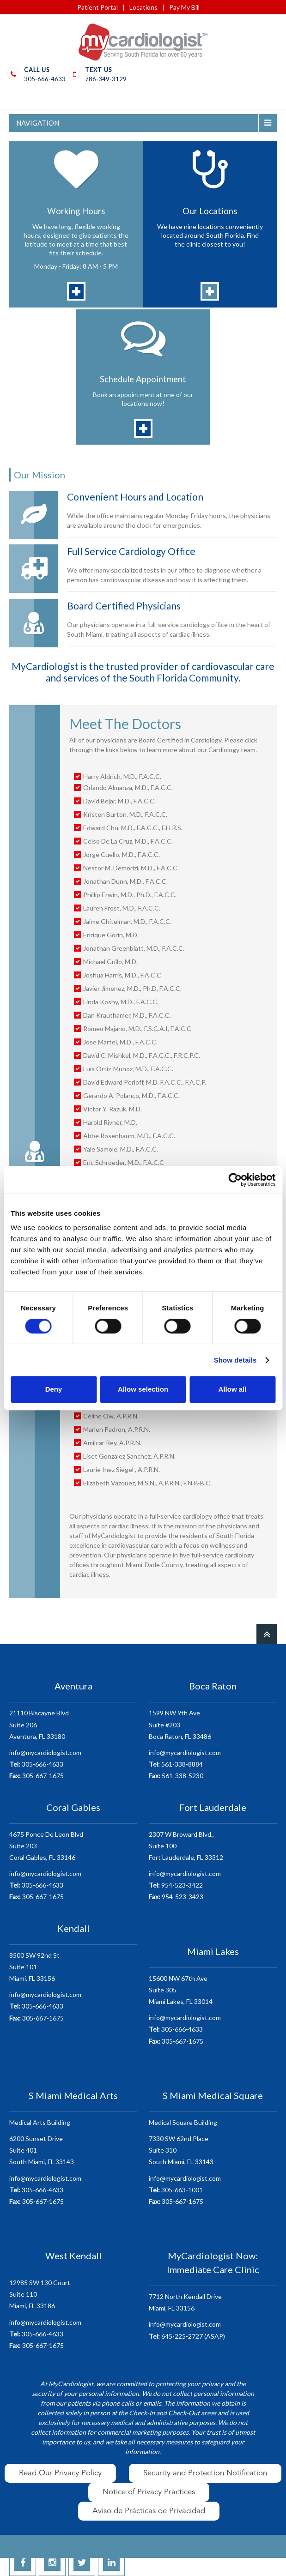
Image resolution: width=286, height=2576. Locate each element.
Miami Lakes (213, 1951)
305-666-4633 (45, 79)
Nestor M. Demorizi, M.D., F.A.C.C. (131, 868)
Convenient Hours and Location (135, 496)
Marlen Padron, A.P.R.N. (116, 1429)
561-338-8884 (176, 1764)
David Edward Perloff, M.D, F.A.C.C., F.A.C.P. (144, 1082)
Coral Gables (73, 1807)
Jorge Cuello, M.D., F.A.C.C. (121, 854)
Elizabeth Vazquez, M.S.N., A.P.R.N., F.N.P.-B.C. (147, 1483)
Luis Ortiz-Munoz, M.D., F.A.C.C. (128, 1069)
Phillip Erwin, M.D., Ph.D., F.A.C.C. (129, 895)
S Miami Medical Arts (73, 2095)
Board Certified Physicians (124, 605)
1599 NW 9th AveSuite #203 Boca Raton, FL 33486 (180, 1724)
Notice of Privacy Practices (149, 2492)
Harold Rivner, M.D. (110, 1122)
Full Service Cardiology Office (131, 551)
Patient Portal (97, 7)
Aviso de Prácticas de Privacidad (148, 2511)
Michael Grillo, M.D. (110, 961)
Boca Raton (213, 1685)
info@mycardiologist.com (45, 1752)
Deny (53, 1389)
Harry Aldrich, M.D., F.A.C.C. (122, 776)
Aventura (73, 1685)
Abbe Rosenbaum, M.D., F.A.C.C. (129, 1136)
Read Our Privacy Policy (60, 2473)
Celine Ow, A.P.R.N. (111, 1416)
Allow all (233, 1389)
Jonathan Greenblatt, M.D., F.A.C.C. (133, 948)
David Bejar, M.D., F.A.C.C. (119, 801)
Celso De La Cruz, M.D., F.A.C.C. (128, 841)
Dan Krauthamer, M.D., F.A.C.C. (127, 1015)
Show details (235, 1360)
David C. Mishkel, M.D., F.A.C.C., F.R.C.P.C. (141, 1055)
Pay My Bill (184, 7)
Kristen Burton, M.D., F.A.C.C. (126, 814)
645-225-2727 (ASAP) (187, 2336)
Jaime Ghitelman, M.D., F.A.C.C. (127, 921)
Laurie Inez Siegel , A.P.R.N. (121, 1469)
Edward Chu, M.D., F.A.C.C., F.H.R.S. (133, 828)
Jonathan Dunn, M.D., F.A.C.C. (125, 881)
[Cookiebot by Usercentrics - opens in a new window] (235, 1180)
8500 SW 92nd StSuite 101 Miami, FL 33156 (34, 1966)
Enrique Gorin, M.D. (111, 935)
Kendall (73, 1928)
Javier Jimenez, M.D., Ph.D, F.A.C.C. (132, 988)
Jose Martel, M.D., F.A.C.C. (120, 1042)
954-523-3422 (176, 1885)
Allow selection (143, 1389)
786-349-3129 (106, 79)
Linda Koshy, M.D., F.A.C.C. (120, 1002)
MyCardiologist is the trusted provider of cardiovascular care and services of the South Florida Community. (143, 671)
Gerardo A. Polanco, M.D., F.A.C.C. (131, 1095)
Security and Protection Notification (205, 2473)
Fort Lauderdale (212, 1807)
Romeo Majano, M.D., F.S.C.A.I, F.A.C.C (137, 1028)
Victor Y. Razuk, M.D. (112, 1109)
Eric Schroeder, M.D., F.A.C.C (123, 1162)
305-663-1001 (176, 2190)
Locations (143, 7)
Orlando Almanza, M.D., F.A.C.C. (128, 787)
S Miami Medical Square (213, 2095)
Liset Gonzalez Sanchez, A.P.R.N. (130, 1456)
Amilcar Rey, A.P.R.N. (112, 1443)
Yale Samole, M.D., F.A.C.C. (120, 1149)
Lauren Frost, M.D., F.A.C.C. (121, 908)
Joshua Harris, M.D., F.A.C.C (122, 975)
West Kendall (73, 2255)
